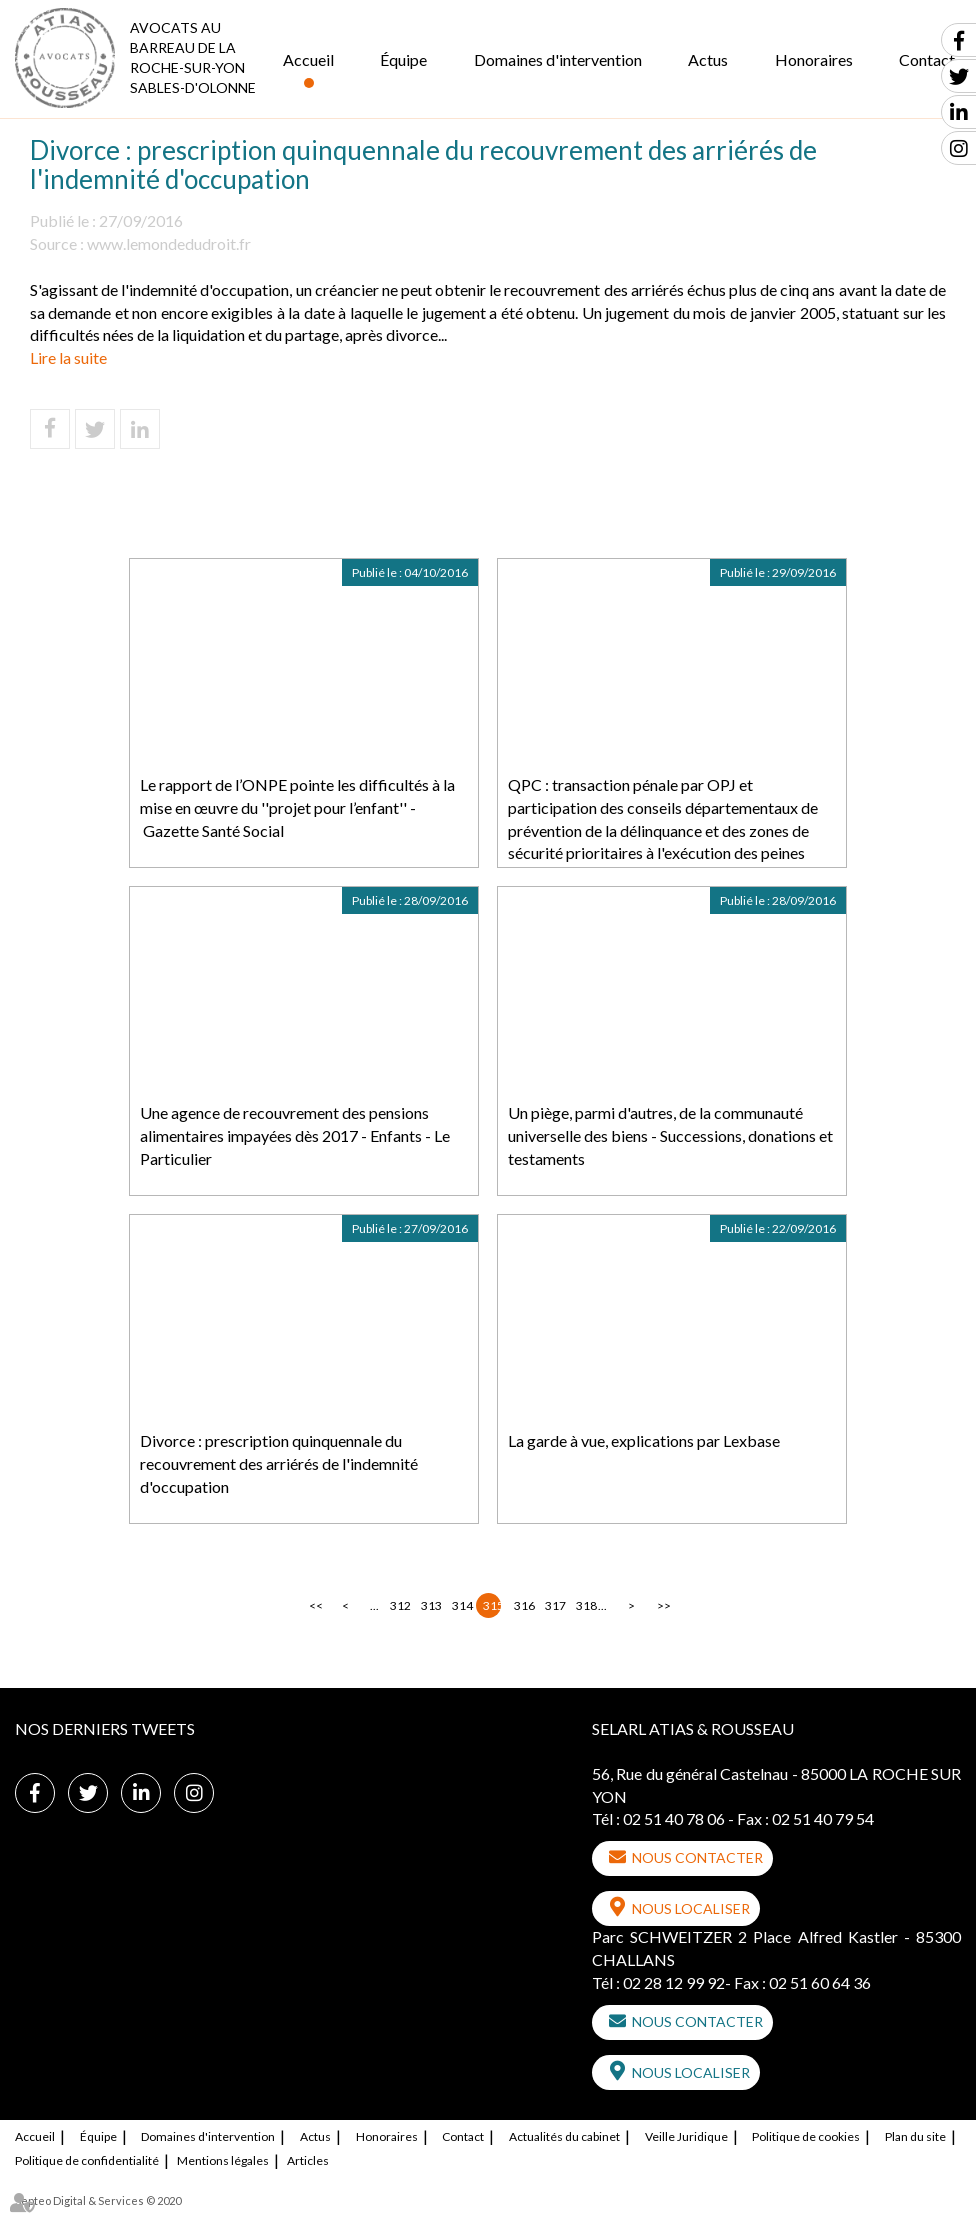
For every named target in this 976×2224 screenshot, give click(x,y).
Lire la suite (68, 357)
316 (523, 1605)
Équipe (403, 59)
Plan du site (915, 2136)
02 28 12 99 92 (674, 1982)
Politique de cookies (806, 2136)
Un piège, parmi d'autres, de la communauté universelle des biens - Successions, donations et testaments (670, 1135)
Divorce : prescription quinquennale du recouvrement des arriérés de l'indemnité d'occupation (279, 1463)
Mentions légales (223, 2160)
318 (585, 1605)
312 (399, 1605)
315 (492, 1605)
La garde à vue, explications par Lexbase (644, 1440)
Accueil (308, 59)
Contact (463, 2136)
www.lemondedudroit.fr (169, 243)
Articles (308, 2160)
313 (430, 1605)
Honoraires (814, 59)
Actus (708, 59)
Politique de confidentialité (87, 2160)
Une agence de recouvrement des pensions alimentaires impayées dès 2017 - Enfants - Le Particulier (295, 1135)
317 (554, 1605)
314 (461, 1605)
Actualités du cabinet (564, 2136)
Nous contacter (697, 1857)
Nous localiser (691, 1908)
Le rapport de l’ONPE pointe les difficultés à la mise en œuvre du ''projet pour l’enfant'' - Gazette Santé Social (297, 807)
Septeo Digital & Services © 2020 (98, 2200)
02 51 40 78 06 (674, 1818)
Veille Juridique (686, 2136)
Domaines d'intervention (558, 59)
